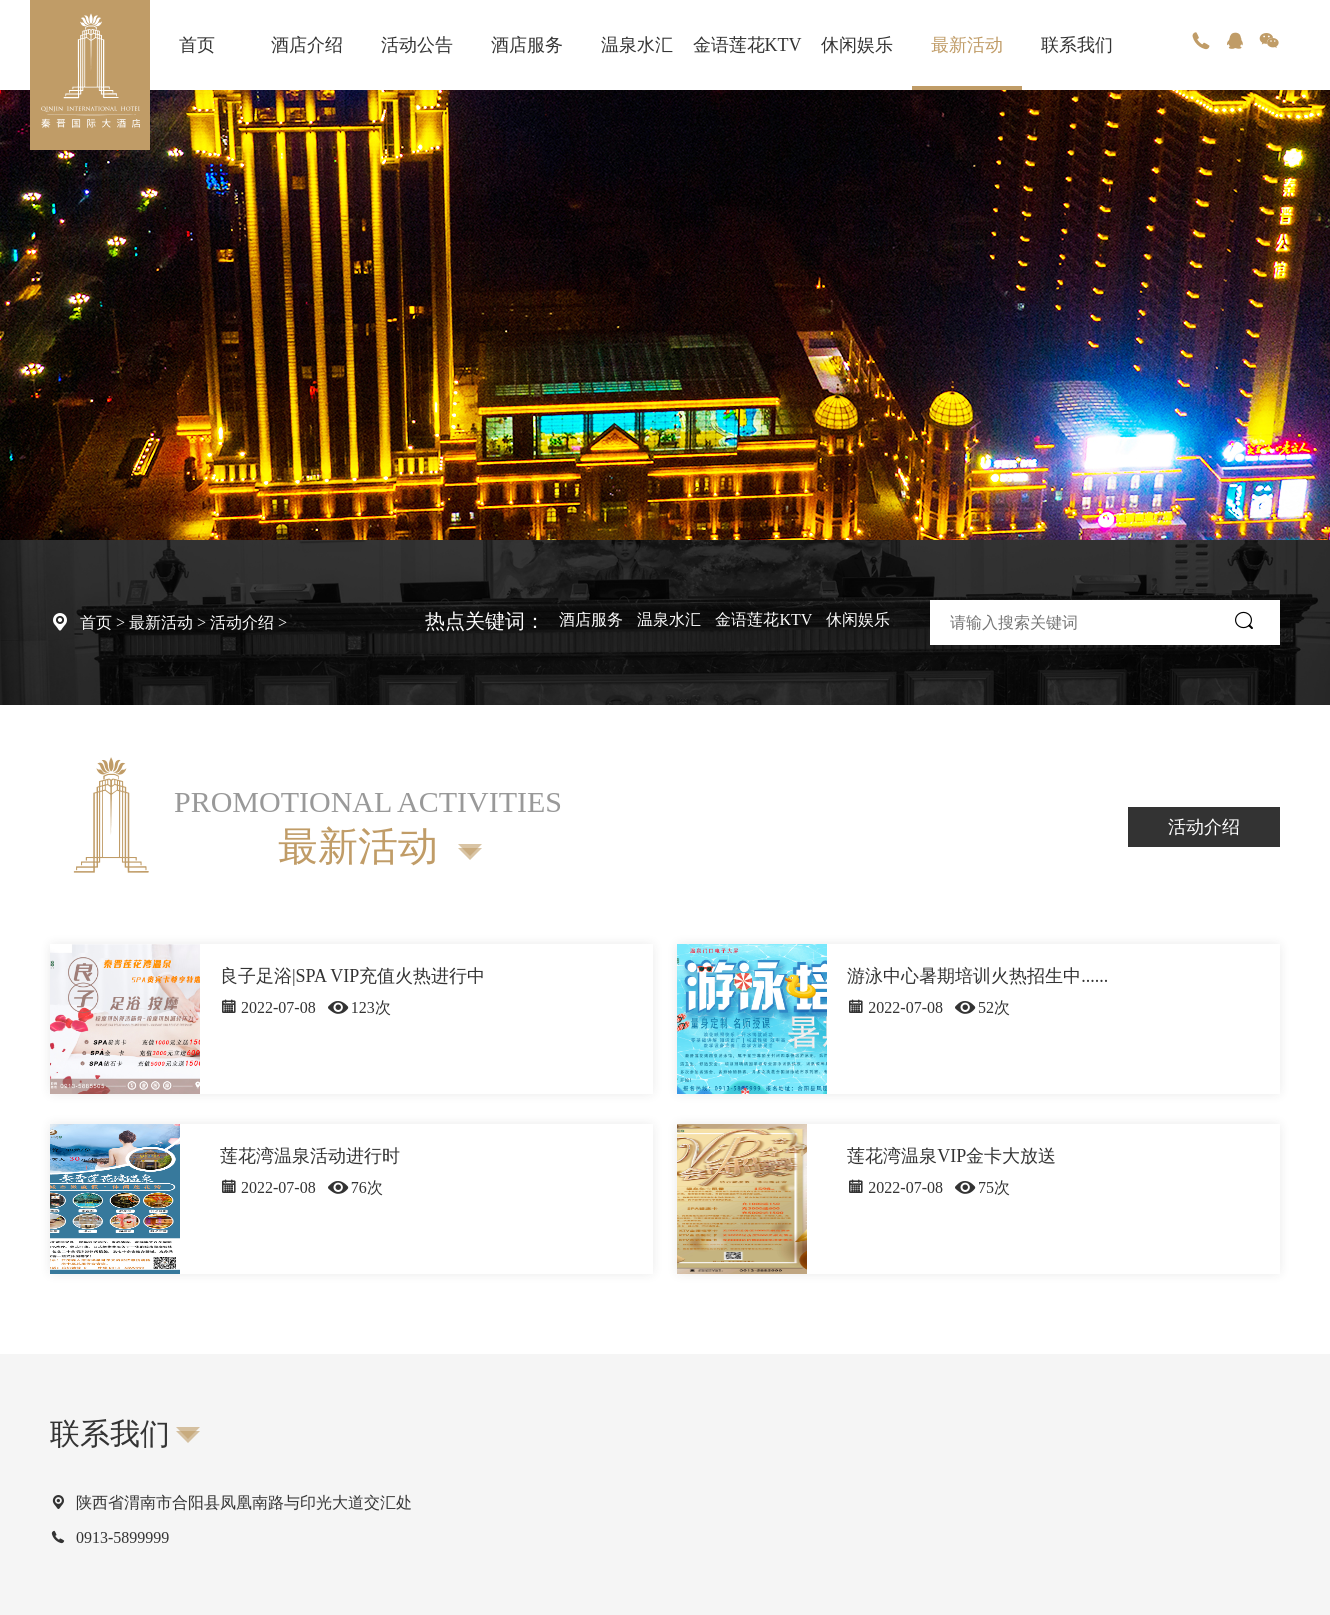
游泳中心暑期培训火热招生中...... (977, 976)
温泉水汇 (637, 45)
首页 (197, 45)
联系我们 (1077, 45)
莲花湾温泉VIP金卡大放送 (951, 1156)
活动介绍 (242, 622)
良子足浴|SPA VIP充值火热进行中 (352, 976)
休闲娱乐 (857, 45)
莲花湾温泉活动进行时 (310, 1156)
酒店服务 (527, 45)
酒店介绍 (307, 45)
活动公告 (417, 45)
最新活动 (967, 45)
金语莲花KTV (747, 45)
